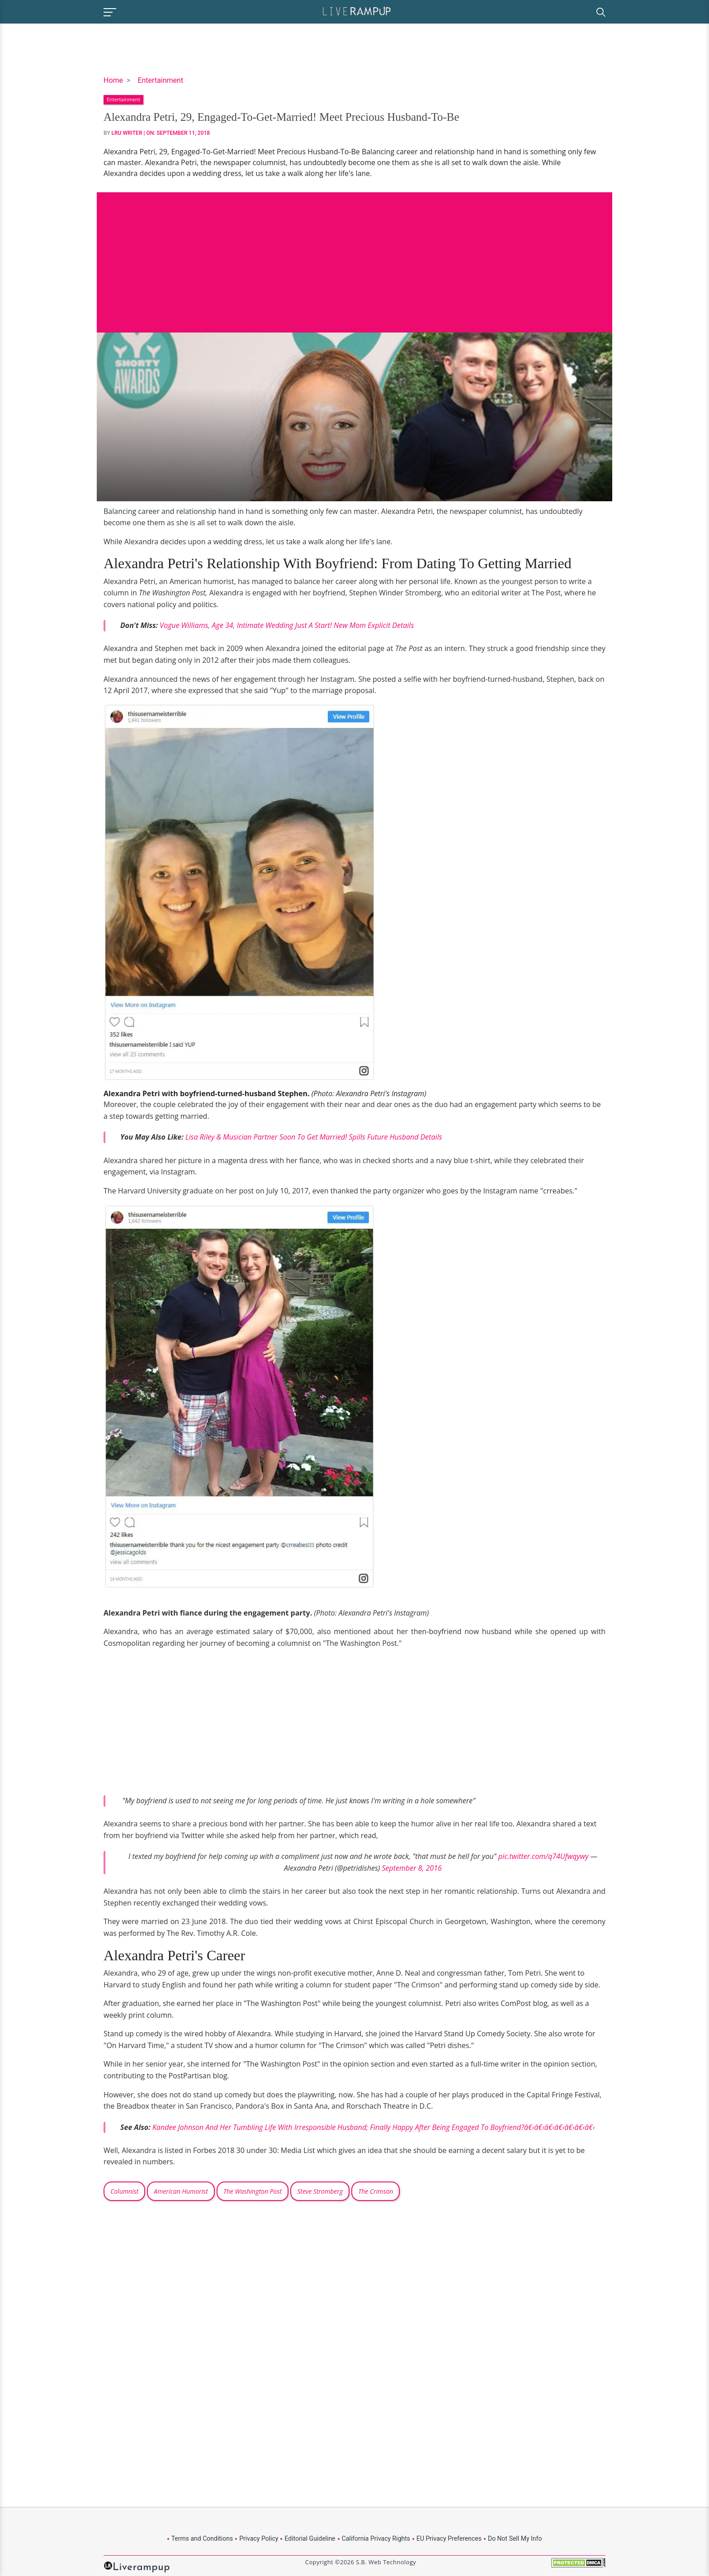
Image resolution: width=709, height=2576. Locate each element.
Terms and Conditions (202, 2538)
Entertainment (160, 80)
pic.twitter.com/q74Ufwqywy (543, 1856)
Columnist (124, 2191)
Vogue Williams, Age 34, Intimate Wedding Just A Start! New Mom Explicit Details (287, 625)
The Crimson (375, 2191)
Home (113, 80)
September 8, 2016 (412, 1868)
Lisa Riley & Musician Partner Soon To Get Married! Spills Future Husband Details (313, 1137)
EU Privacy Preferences (449, 2538)
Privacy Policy (258, 2538)
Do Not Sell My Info (515, 2538)
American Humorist (181, 2191)
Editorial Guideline (309, 2538)
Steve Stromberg (320, 2191)
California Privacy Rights (376, 2538)
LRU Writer (127, 133)
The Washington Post (252, 2191)
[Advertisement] (354, 255)
